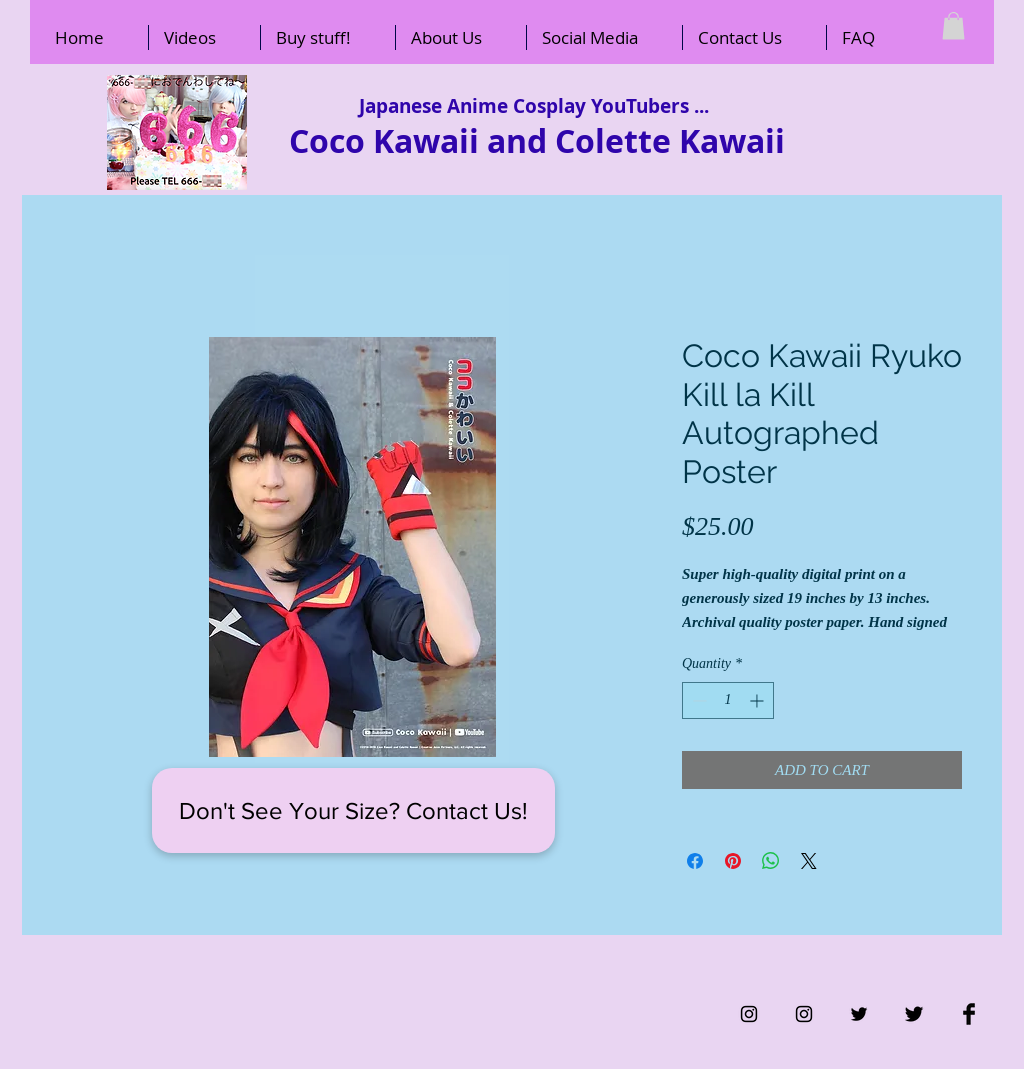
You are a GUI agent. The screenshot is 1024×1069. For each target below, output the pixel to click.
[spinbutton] (728, 700)
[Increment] (758, 700)
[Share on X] (809, 861)
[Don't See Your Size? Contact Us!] (353, 810)
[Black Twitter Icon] (859, 1014)
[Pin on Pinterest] (733, 861)
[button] (953, 25)
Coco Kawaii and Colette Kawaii (537, 141)
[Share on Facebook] (695, 861)
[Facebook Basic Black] (969, 1014)
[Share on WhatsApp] (771, 861)
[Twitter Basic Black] (914, 1014)
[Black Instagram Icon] (749, 1014)
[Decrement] (697, 700)
